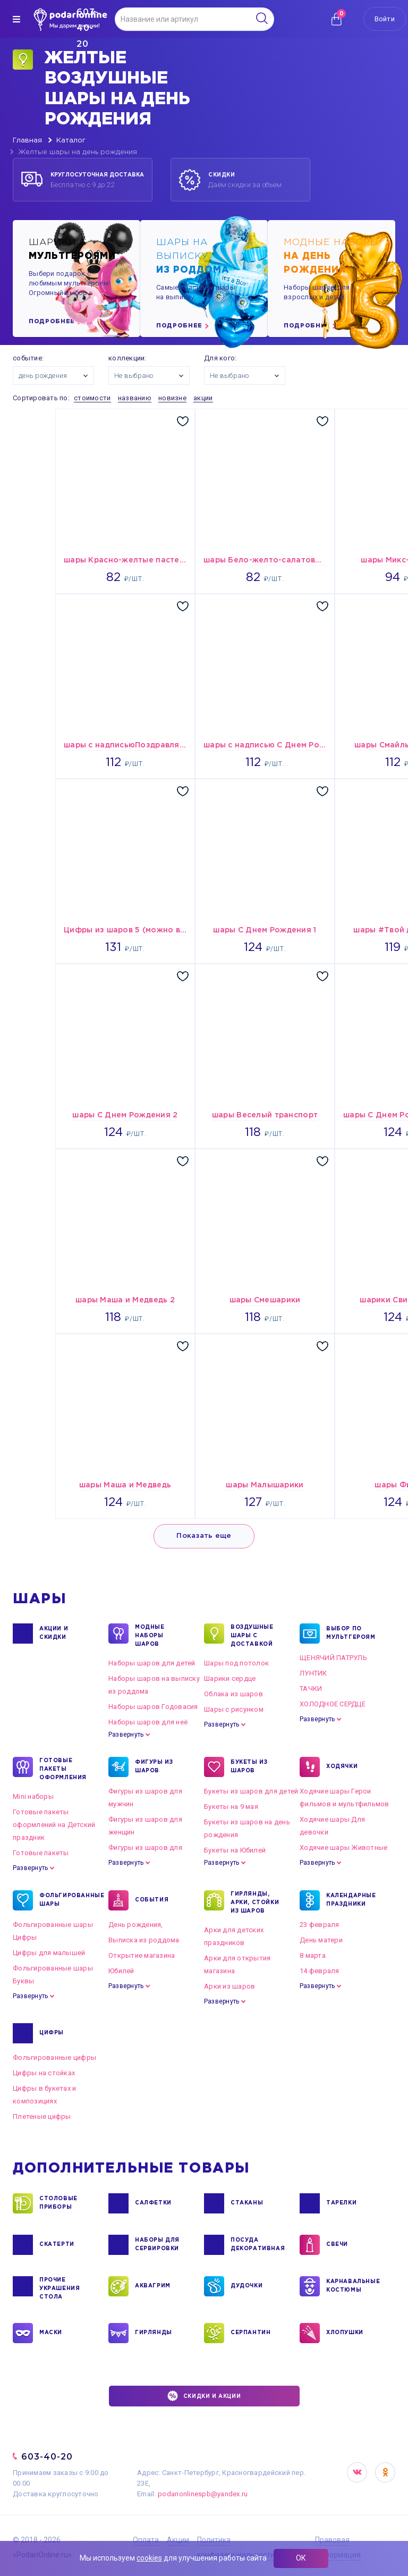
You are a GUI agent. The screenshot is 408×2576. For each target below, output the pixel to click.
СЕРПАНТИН (250, 2333)
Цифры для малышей (49, 1953)
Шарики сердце (230, 1678)
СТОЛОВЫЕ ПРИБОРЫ (58, 2203)
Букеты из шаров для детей (251, 1791)
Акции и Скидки (53, 1633)
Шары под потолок (236, 1663)
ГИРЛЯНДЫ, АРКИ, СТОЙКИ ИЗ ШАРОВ (255, 1902)
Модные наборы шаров (150, 1635)
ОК (301, 2558)
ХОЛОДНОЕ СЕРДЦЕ (333, 1704)
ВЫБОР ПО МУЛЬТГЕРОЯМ (351, 1633)
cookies (149, 2558)
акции (202, 398)
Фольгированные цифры (54, 2057)
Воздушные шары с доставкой (252, 1635)
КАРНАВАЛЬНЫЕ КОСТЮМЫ (352, 2286)
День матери (321, 1940)
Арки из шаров (229, 1986)
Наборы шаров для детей (152, 1663)
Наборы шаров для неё (148, 1722)
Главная (27, 141)
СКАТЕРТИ (56, 2245)
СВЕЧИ (337, 2245)
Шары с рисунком (234, 1709)
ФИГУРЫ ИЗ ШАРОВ (154, 1767)
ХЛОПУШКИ (344, 2333)
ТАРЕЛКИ (341, 2203)
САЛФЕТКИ (153, 2203)
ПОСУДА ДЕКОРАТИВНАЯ (257, 2245)
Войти (385, 19)
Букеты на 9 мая (231, 1807)
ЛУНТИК (313, 1673)
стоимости (92, 398)
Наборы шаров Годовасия (153, 1707)
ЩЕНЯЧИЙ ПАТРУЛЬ (333, 1658)
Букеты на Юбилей (235, 1850)
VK (357, 2472)
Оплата (146, 2540)
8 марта (313, 1955)
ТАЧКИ (311, 1689)
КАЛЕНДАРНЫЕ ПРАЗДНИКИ (351, 1900)
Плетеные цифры (42, 2116)
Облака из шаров (233, 1694)
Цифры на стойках (44, 2073)
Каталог (71, 141)
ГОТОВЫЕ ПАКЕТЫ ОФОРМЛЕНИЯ (63, 1768)
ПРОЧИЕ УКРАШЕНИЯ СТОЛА (59, 2288)
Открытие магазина (141, 1955)
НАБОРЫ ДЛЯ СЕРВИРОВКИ (157, 2245)
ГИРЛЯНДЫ (153, 2333)
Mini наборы (33, 1796)
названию (134, 398)
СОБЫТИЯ (151, 1900)
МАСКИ (50, 2333)
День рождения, (135, 1925)
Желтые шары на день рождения (77, 152)
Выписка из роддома (144, 1940)
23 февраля (319, 1925)
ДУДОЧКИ (246, 2286)
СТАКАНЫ (247, 2203)
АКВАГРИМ (153, 2286)
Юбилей (121, 1971)
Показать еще (203, 1536)
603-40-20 (47, 2457)
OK (385, 2472)
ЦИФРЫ (51, 2033)
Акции (178, 2540)
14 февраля (319, 1971)
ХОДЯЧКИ (342, 1767)
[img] (16, 19)
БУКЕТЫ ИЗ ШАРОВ (249, 1767)
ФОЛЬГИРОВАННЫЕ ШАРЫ (65, 1900)
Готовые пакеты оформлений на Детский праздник (54, 1824)
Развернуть (125, 1734)
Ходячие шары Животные (343, 1847)
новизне (172, 398)
